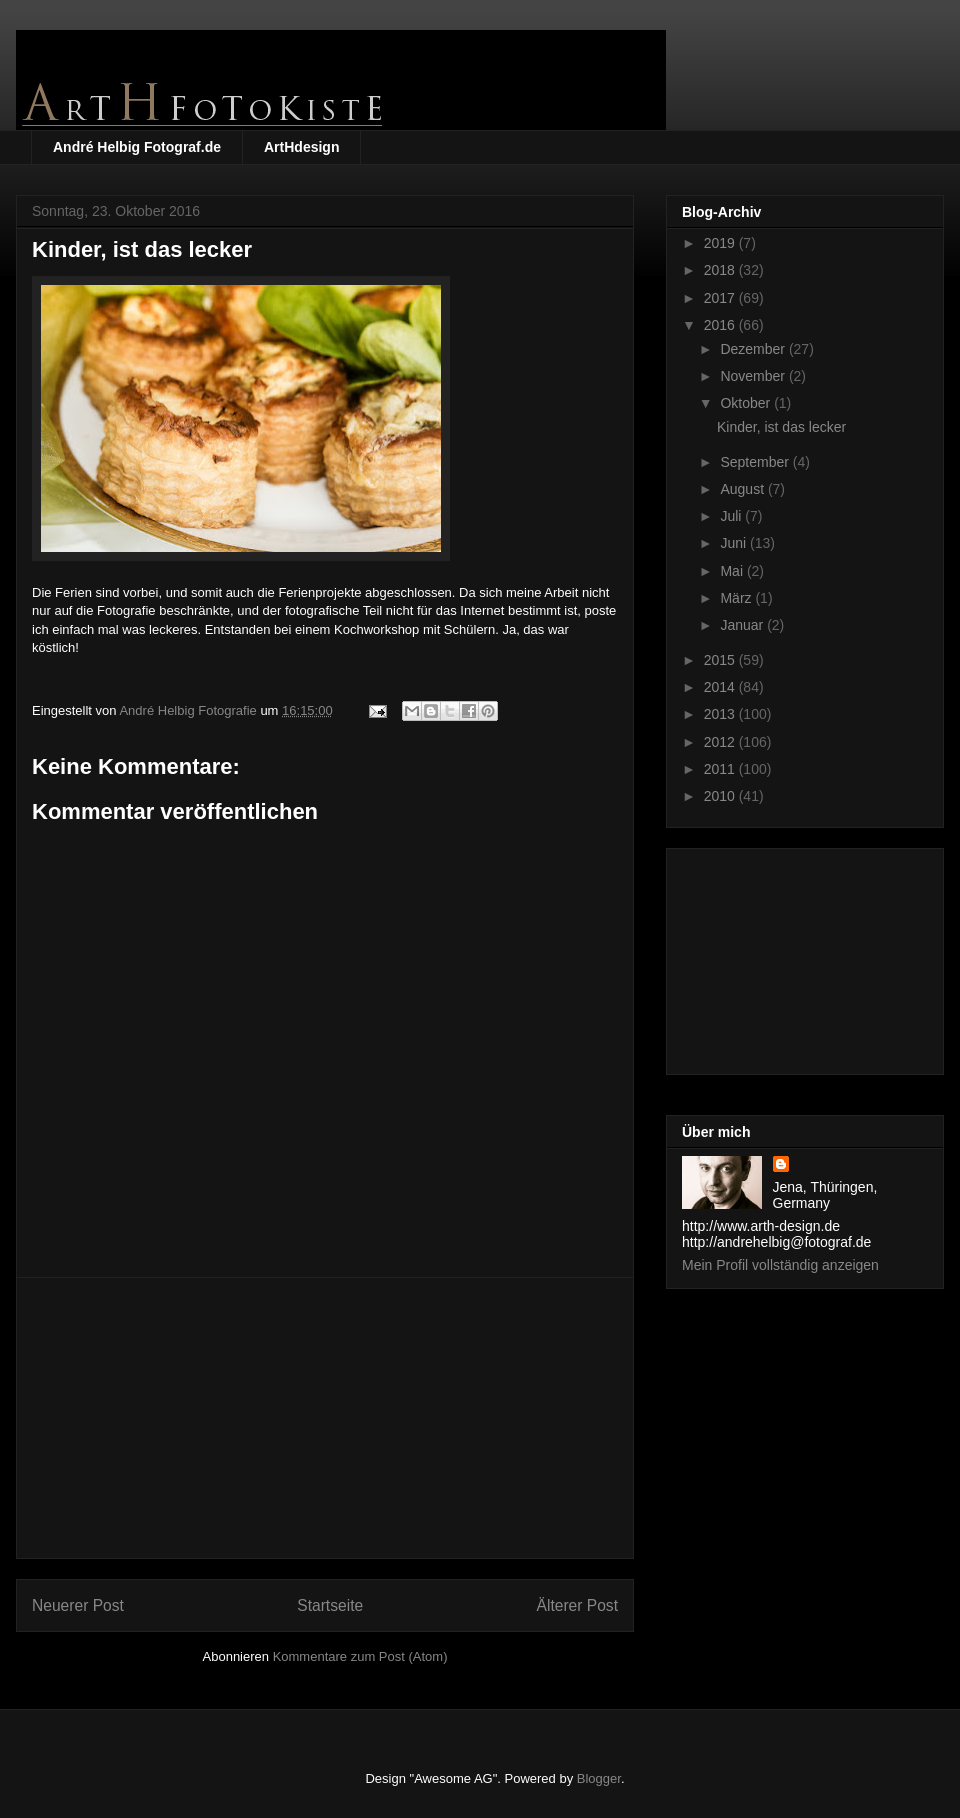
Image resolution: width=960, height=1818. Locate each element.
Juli (732, 516)
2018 (721, 270)
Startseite (330, 1605)
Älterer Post (577, 1605)
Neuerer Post (78, 1605)
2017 (721, 298)
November (754, 376)
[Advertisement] (325, 1418)
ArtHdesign (301, 147)
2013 (721, 714)
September (756, 462)
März (737, 598)
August (743, 489)
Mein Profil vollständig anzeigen (780, 1265)
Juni (735, 543)
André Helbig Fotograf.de (137, 147)
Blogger (599, 1778)
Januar (743, 625)
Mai (733, 571)
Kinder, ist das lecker (781, 427)
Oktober (747, 403)
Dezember (754, 349)
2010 (721, 796)
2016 (721, 325)
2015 (721, 660)
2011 (721, 769)
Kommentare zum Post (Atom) (360, 1656)
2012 (721, 742)
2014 (721, 687)
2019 (721, 243)
